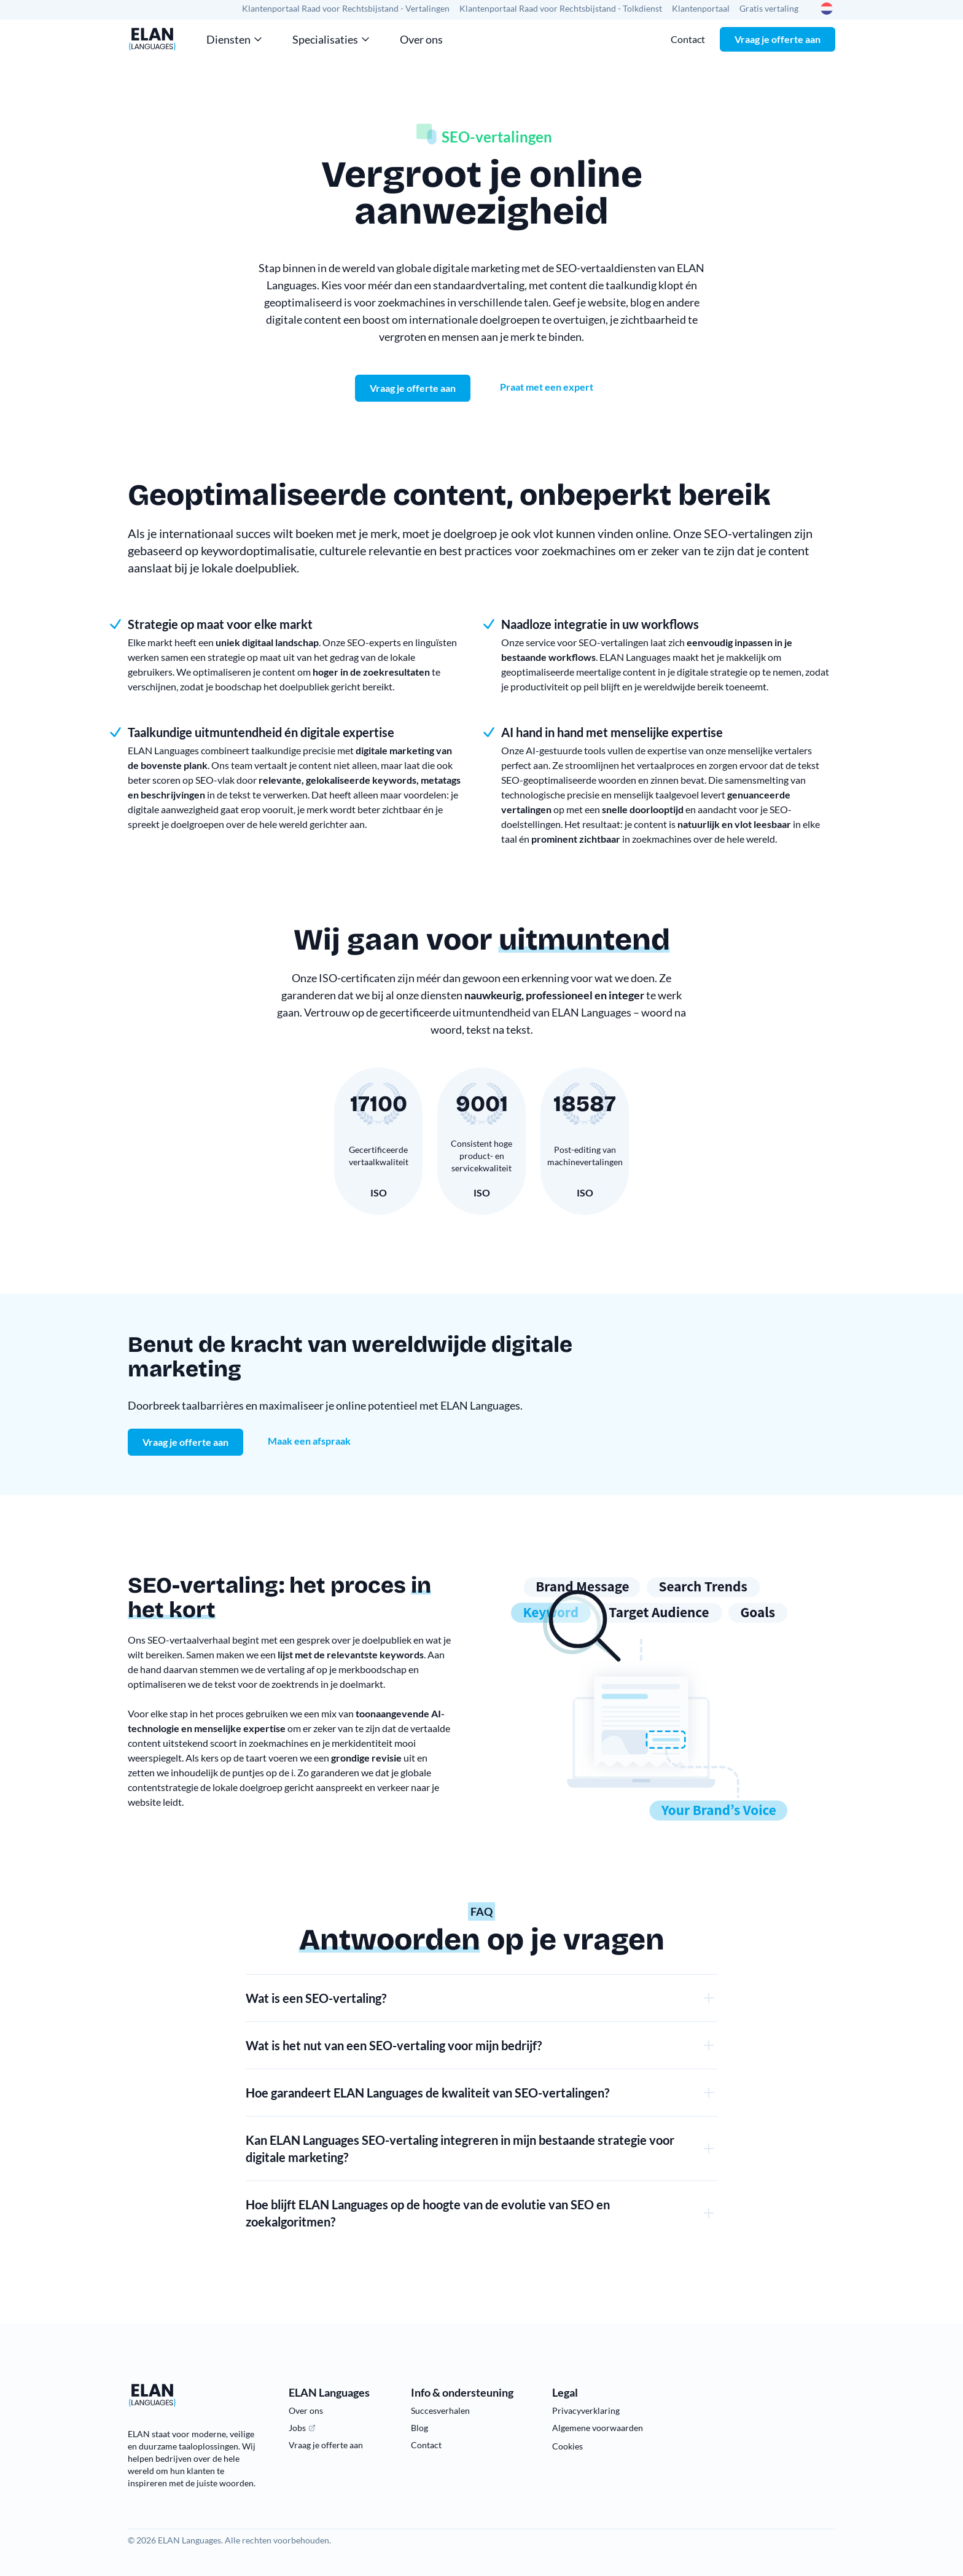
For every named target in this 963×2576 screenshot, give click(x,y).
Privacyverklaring (586, 2410)
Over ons (421, 39)
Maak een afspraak (309, 1440)
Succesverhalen (440, 2410)
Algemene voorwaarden (597, 2427)
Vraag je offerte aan (778, 39)
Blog (419, 2427)
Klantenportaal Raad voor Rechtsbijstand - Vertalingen (346, 8)
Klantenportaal (701, 8)
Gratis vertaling (768, 8)
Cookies (567, 2446)
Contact (688, 39)
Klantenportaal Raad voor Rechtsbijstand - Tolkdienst (560, 8)
